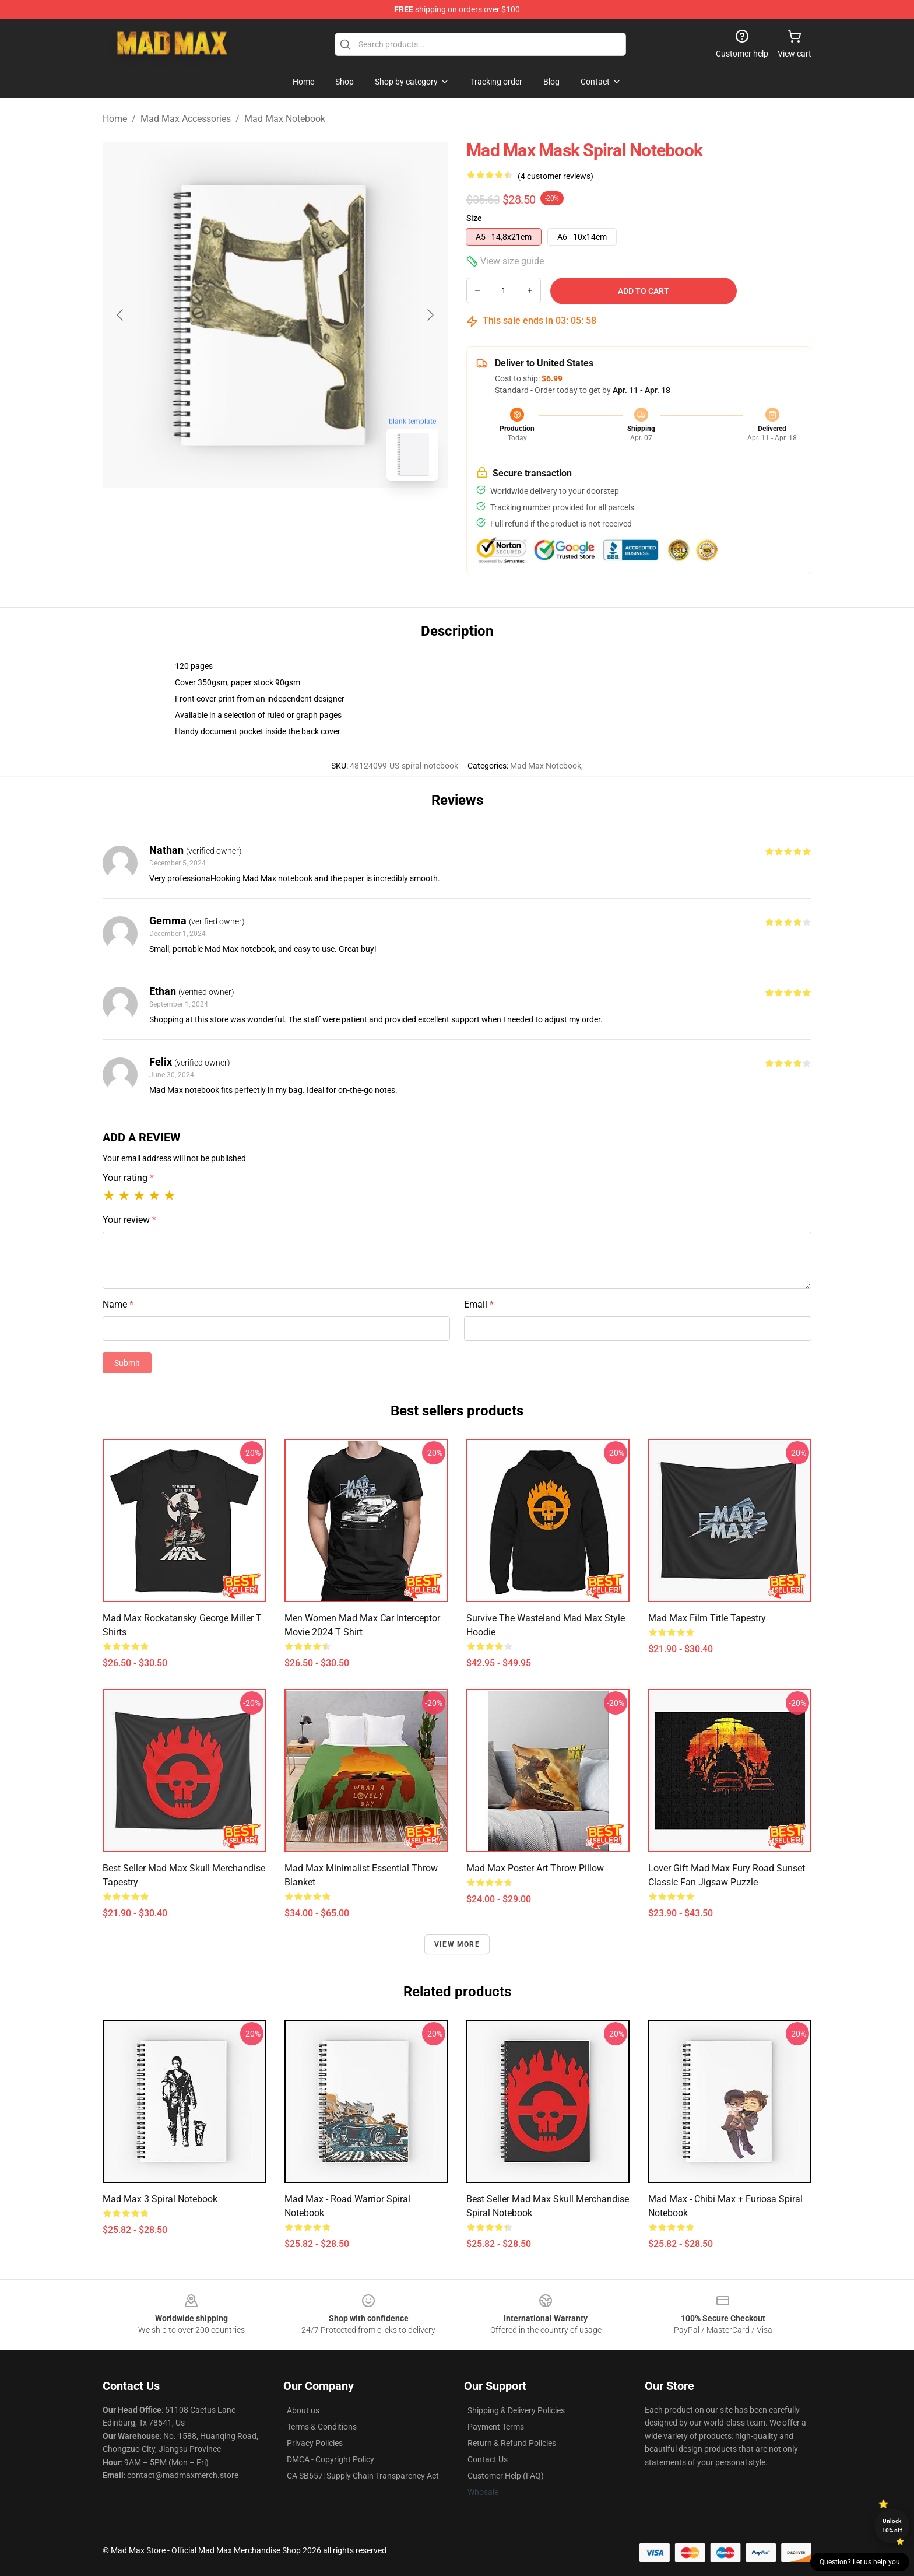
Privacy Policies (315, 2443)
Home (115, 118)
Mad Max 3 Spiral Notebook (160, 2199)
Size (474, 218)
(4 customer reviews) (555, 176)
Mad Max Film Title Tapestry (707, 1618)
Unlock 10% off (892, 2525)
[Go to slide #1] (245, 516)
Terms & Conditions (322, 2426)
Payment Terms (495, 2426)
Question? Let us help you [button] (860, 2562)
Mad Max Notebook (284, 118)
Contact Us (487, 2459)
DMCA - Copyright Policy (330, 2459)
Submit (127, 1363)
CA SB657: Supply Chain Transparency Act (363, 2475)
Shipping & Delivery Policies (516, 2410)
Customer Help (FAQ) (505, 2475)
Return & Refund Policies (511, 2443)
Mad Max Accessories (185, 118)
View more (457, 1944)
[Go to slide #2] (305, 516)
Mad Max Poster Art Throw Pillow (535, 1868)
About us (303, 2410)
